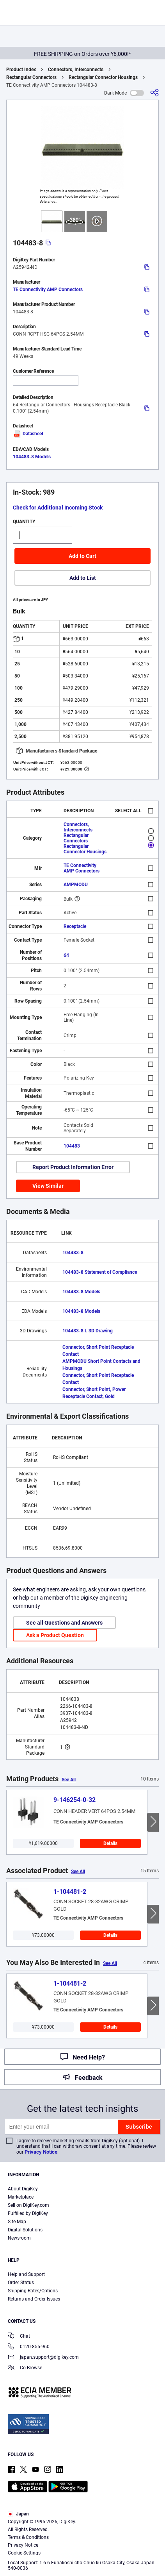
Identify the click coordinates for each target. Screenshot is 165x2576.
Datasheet (28, 433)
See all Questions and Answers (64, 1623)
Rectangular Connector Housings (103, 77)
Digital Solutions (25, 2230)
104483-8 (72, 1252)
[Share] (154, 93)
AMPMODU (76, 884)
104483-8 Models (32, 456)
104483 (72, 1146)
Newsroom (19, 2238)
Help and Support (26, 2274)
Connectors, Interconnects (75, 69)
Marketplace (21, 2197)
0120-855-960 (29, 2347)
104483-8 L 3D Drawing (87, 1331)
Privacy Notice (41, 2152)
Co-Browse (25, 2368)
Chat (19, 2336)
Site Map (17, 2221)
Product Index (21, 69)
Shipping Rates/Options (33, 2291)
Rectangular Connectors (31, 77)
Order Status (21, 2282)
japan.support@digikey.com (43, 2357)
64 (66, 955)
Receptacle (75, 926)
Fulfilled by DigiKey (28, 2213)
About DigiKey (23, 2189)
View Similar (48, 1186)
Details (110, 1843)
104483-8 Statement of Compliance (99, 1272)
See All (69, 1779)
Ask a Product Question (55, 1635)
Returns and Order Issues (34, 2299)
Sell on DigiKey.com (28, 2205)
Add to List (82, 578)
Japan (18, 2514)
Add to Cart (82, 556)
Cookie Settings (24, 2553)
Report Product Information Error (73, 1167)
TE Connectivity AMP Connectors (48, 289)
